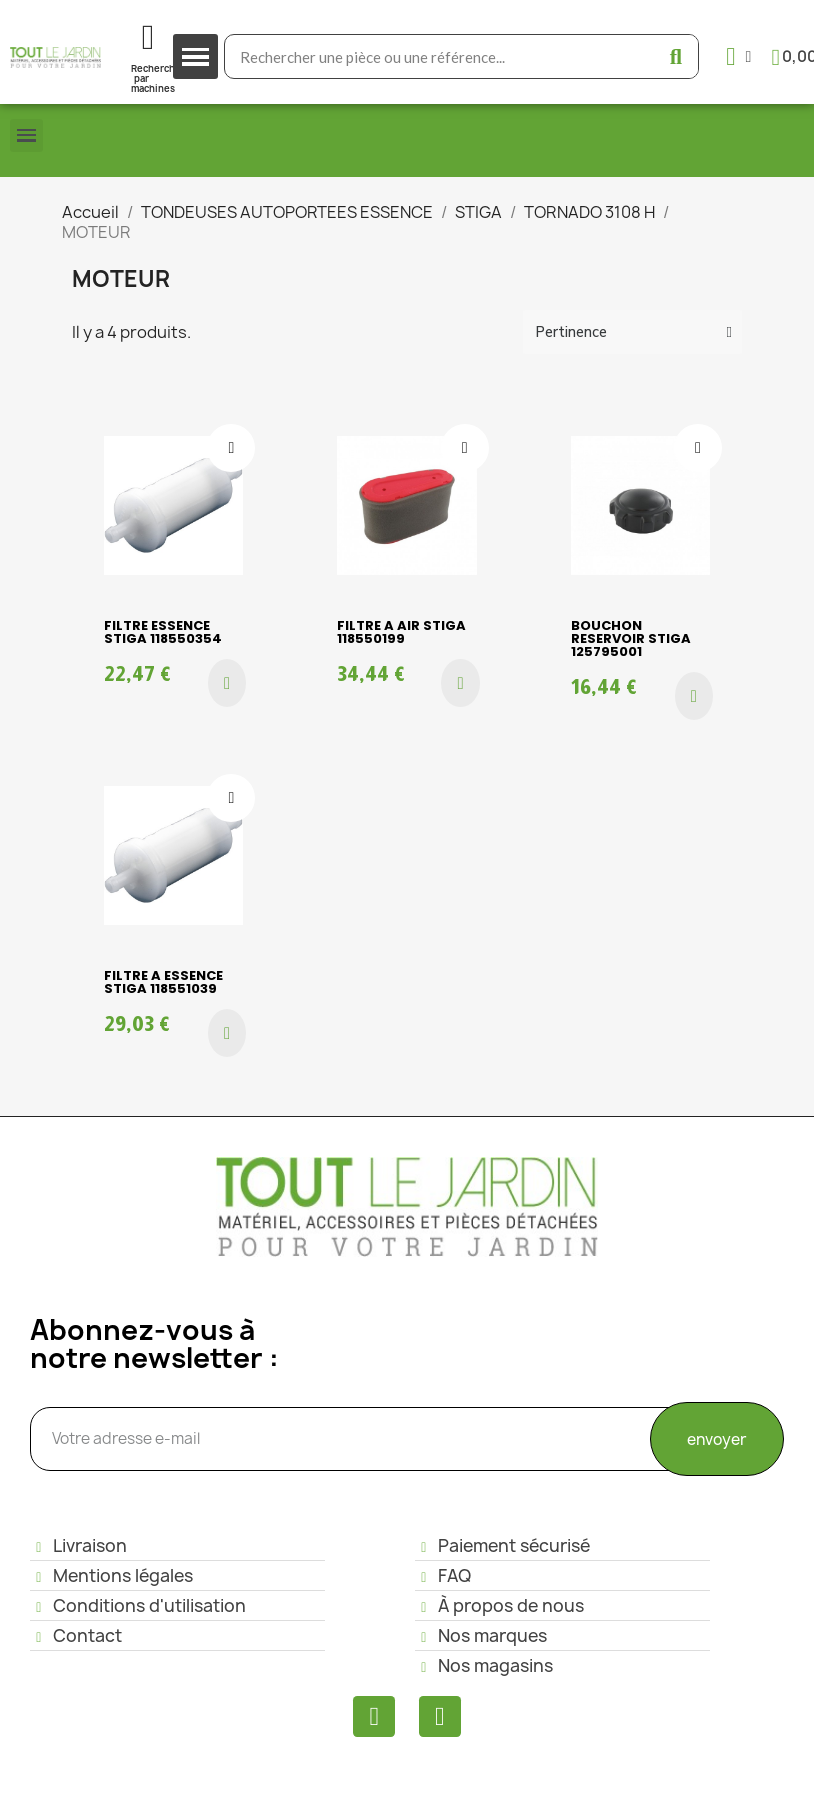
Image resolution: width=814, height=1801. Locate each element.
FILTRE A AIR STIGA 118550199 (401, 632)
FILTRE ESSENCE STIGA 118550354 (163, 632)
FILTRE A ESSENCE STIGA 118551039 (163, 982)
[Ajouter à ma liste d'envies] (231, 448)
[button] (227, 683)
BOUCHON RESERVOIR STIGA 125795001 (631, 638)
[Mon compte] (738, 56)
